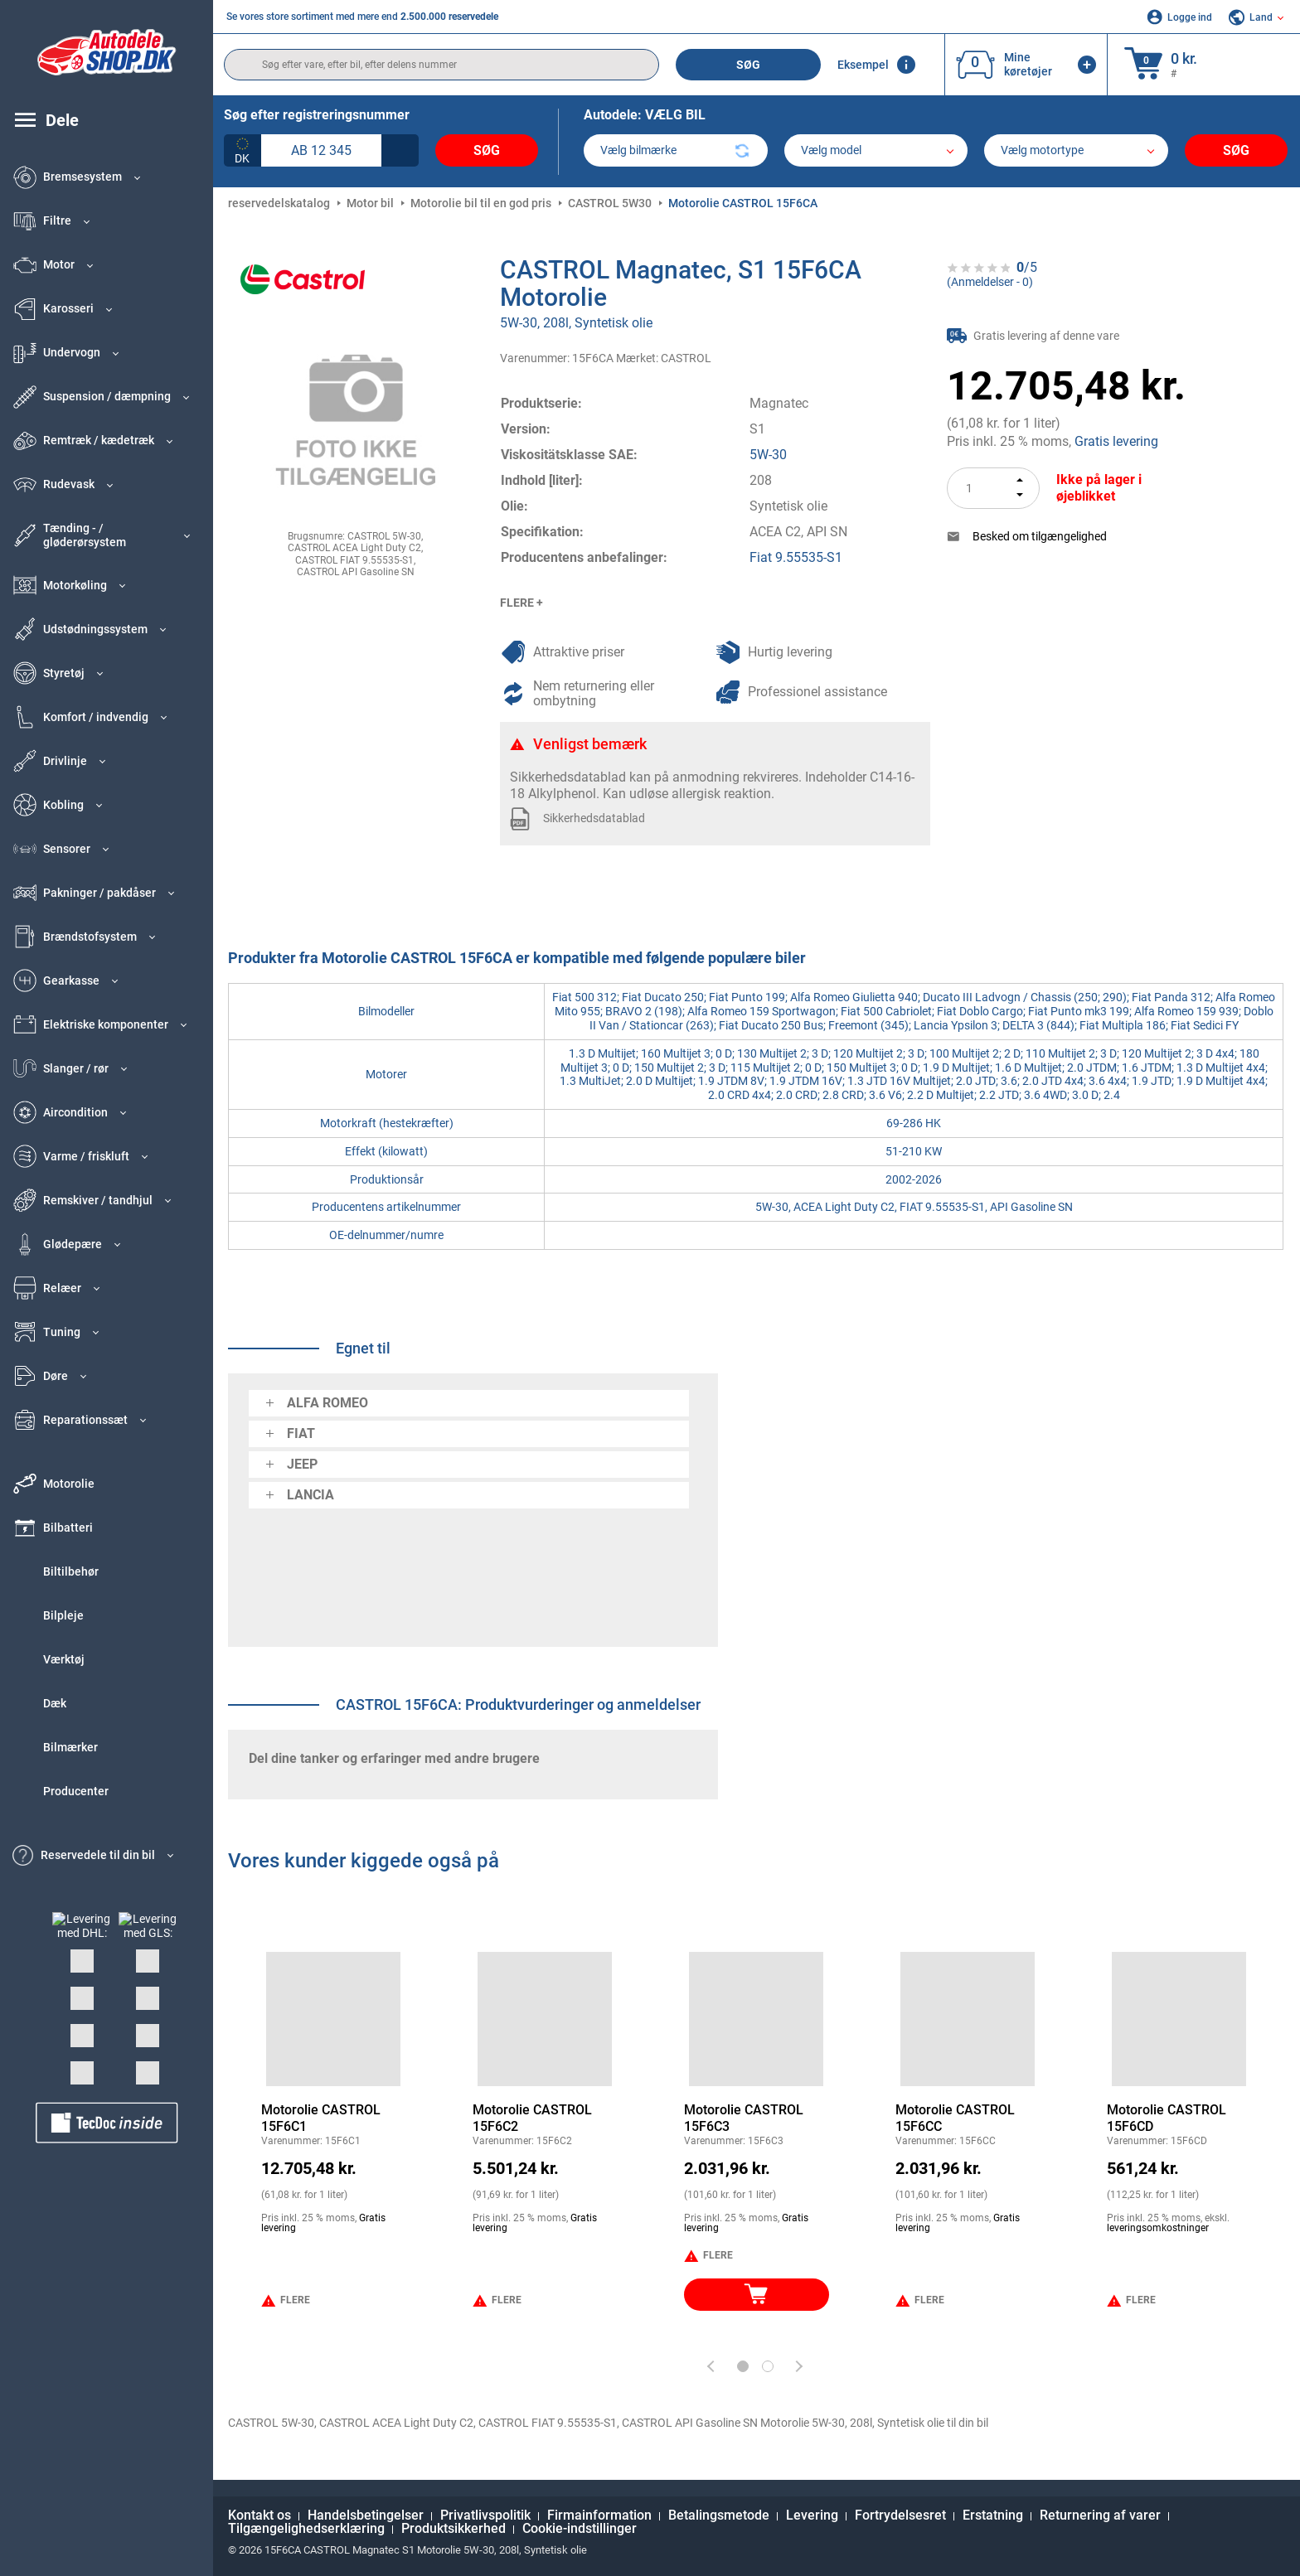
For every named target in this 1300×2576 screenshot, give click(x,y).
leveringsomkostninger (1158, 2228)
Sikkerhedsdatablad (594, 818)
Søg (748, 64)
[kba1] (321, 150)
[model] (876, 150)
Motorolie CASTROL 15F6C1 (321, 2118)
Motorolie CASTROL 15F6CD (1166, 2118)
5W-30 (768, 454)
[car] (1076, 150)
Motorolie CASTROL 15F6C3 (743, 2118)
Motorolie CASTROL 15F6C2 (532, 2118)
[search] (441, 64)
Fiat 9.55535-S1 (795, 557)
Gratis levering (1116, 441)
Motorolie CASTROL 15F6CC (955, 2118)
